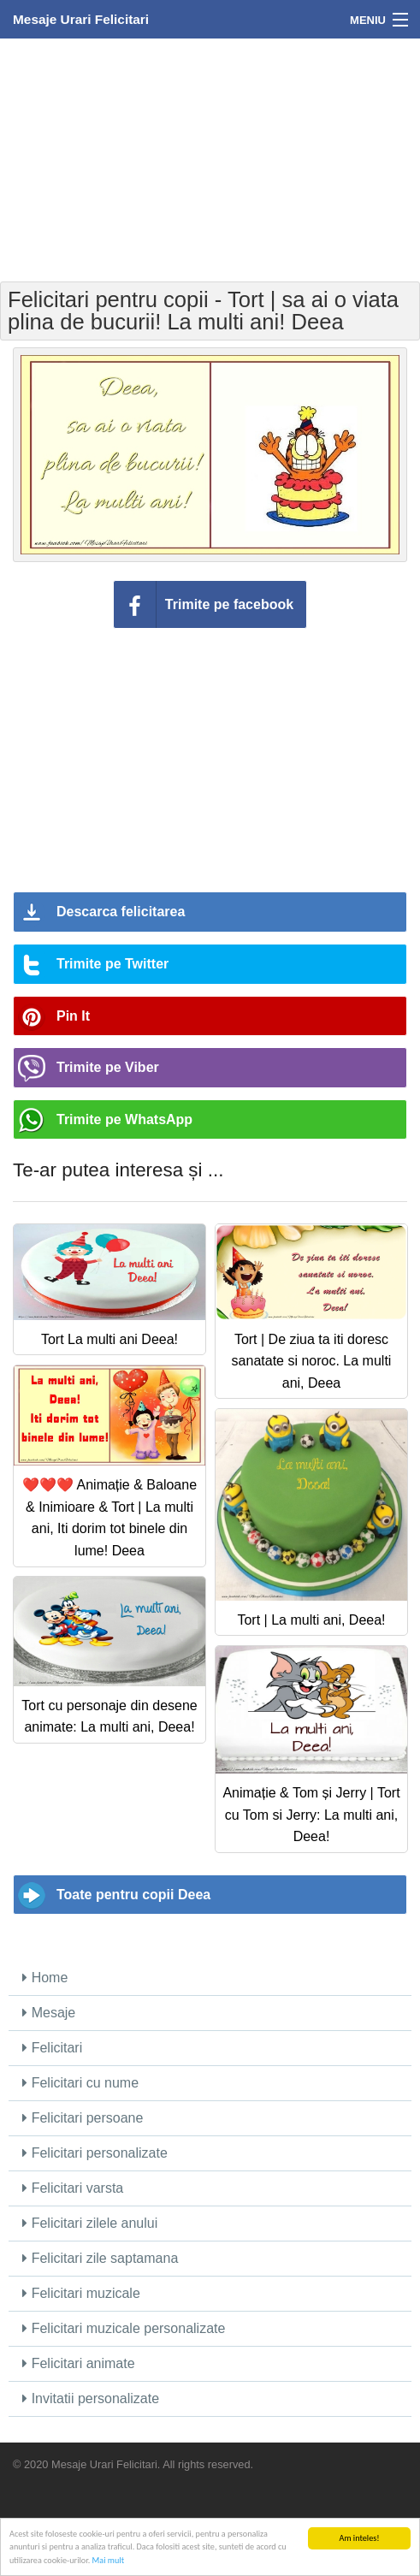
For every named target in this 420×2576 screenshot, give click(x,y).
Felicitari (52, 2047)
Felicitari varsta (72, 2188)
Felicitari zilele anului (89, 2223)
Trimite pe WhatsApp (124, 1119)
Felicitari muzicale (81, 2293)
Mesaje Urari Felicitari (81, 19)
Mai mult (108, 2561)
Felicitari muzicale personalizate (123, 2328)
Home (45, 1977)
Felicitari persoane (82, 2118)
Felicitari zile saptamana (100, 2258)
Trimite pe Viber (107, 1067)
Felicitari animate (78, 2363)
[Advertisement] (210, 158)
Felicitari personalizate (95, 2153)
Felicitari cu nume (80, 2083)
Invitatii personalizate (90, 2398)
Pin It (73, 1016)
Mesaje (48, 2012)
